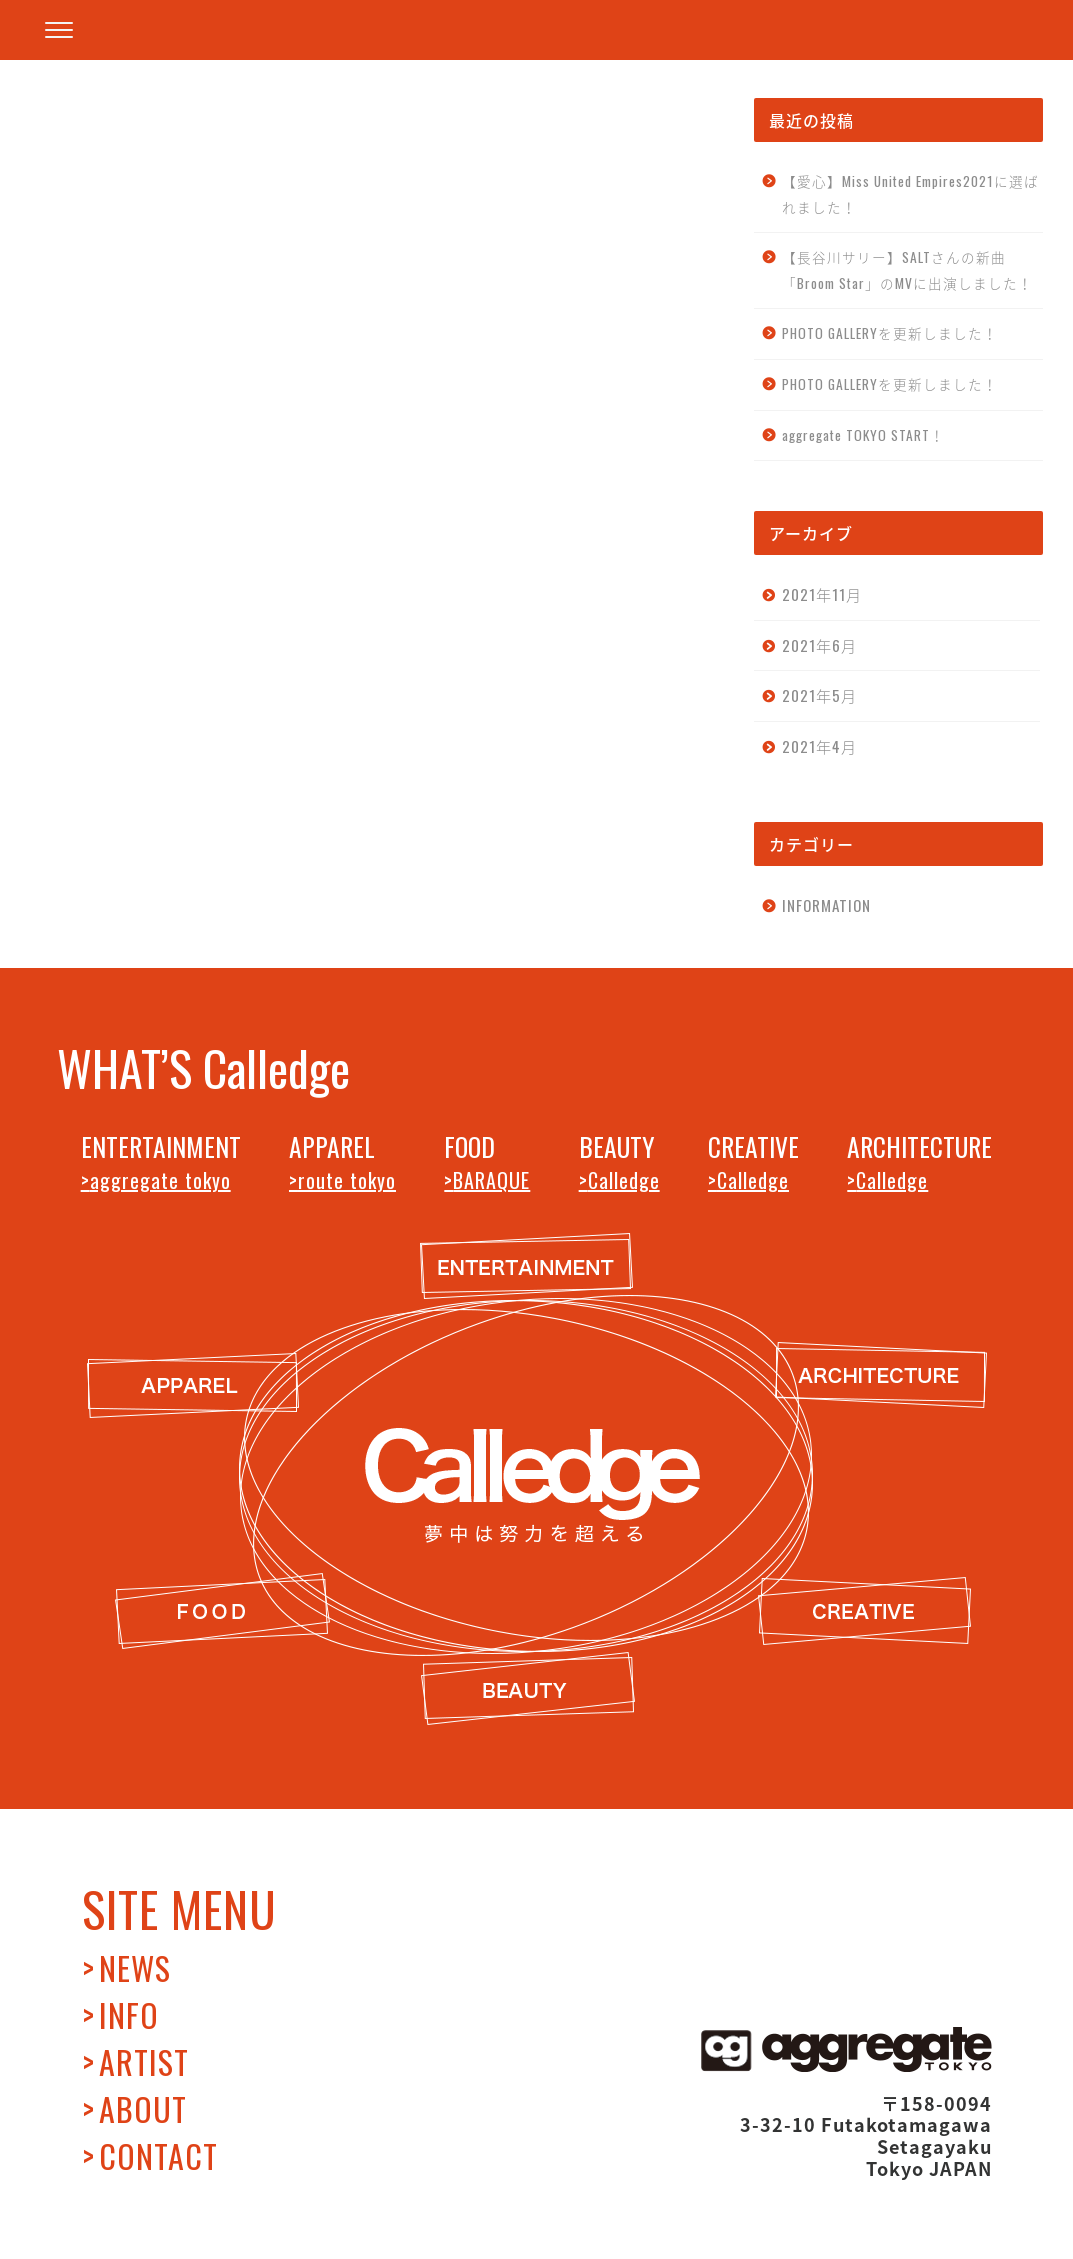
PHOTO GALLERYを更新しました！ (890, 333)
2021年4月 (819, 746)
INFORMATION (123, 891)
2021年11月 (822, 594)
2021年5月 (819, 695)
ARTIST (144, 2061)
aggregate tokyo (160, 1180)
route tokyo (347, 1180)
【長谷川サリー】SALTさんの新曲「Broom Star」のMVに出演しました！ (907, 270)
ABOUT (143, 2108)
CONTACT (158, 2155)
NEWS (135, 1967)
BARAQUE (491, 1180)
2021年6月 (819, 645)
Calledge (624, 1180)
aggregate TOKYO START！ (863, 435)
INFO (129, 2014)
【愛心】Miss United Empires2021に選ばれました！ (910, 194)
